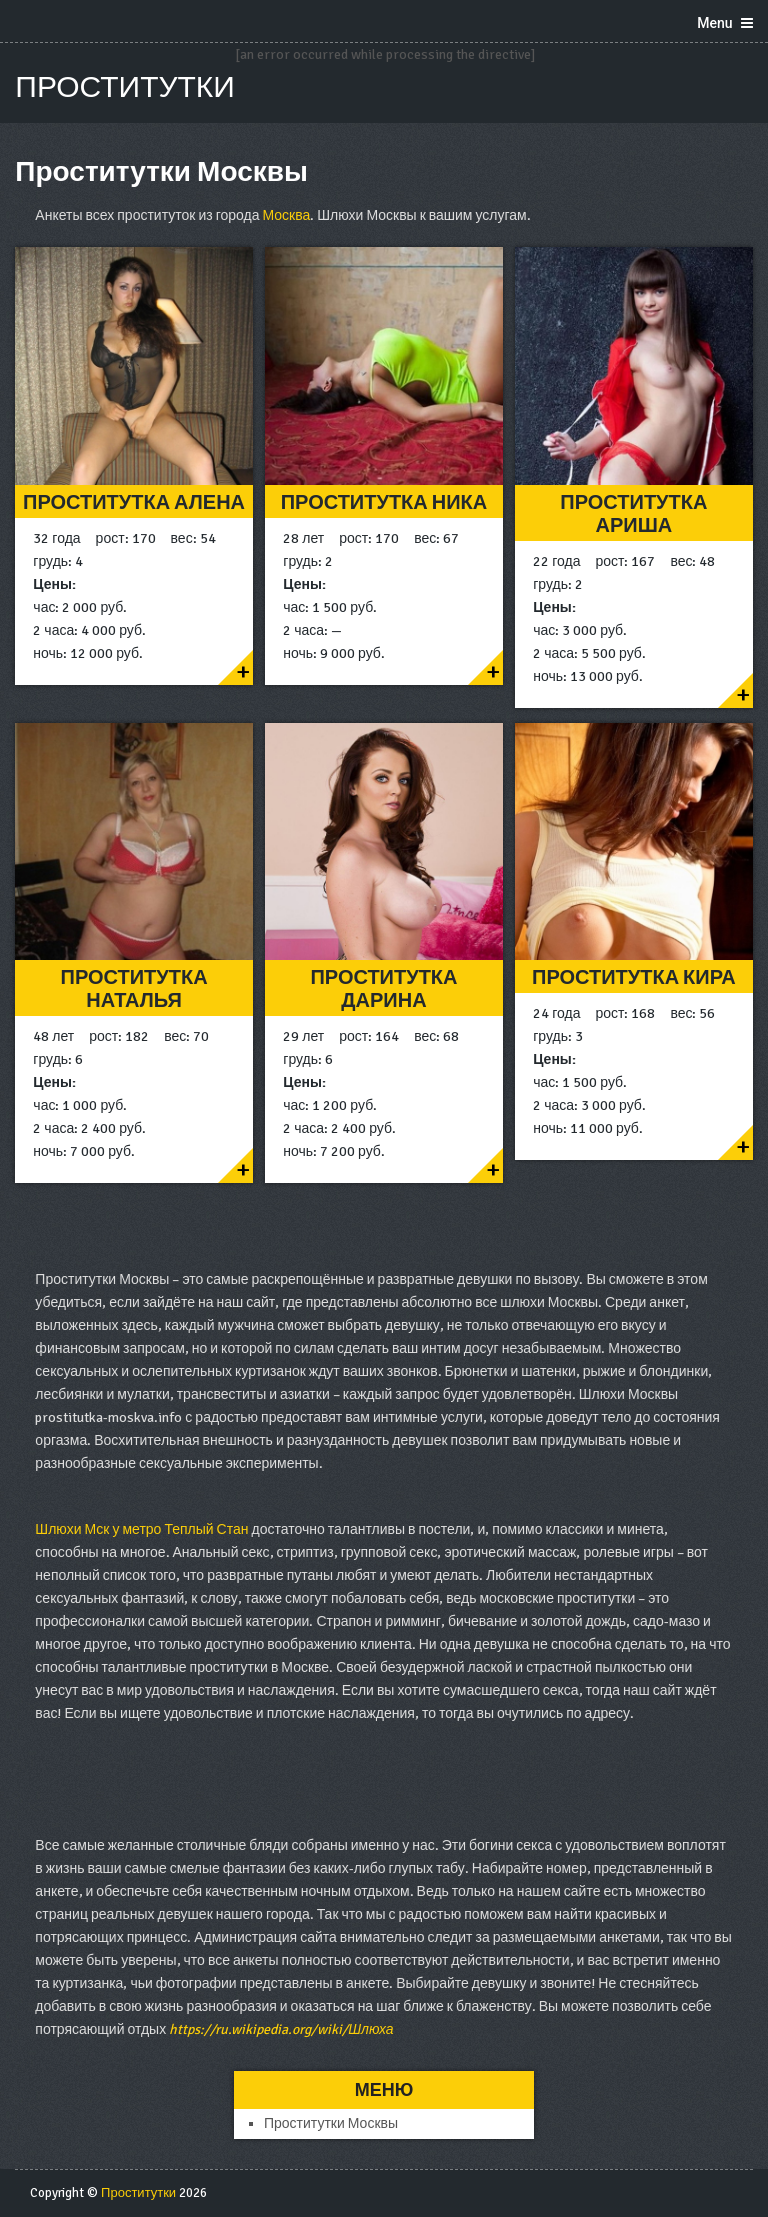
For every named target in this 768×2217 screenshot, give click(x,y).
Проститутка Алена (134, 502)
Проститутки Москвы (331, 2123)
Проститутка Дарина (383, 989)
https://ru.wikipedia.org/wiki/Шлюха (281, 2029)
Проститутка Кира (634, 977)
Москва (286, 215)
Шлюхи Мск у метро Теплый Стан (141, 1529)
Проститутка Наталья (134, 989)
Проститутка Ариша (633, 514)
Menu (714, 23)
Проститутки (125, 87)
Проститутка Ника (384, 502)
